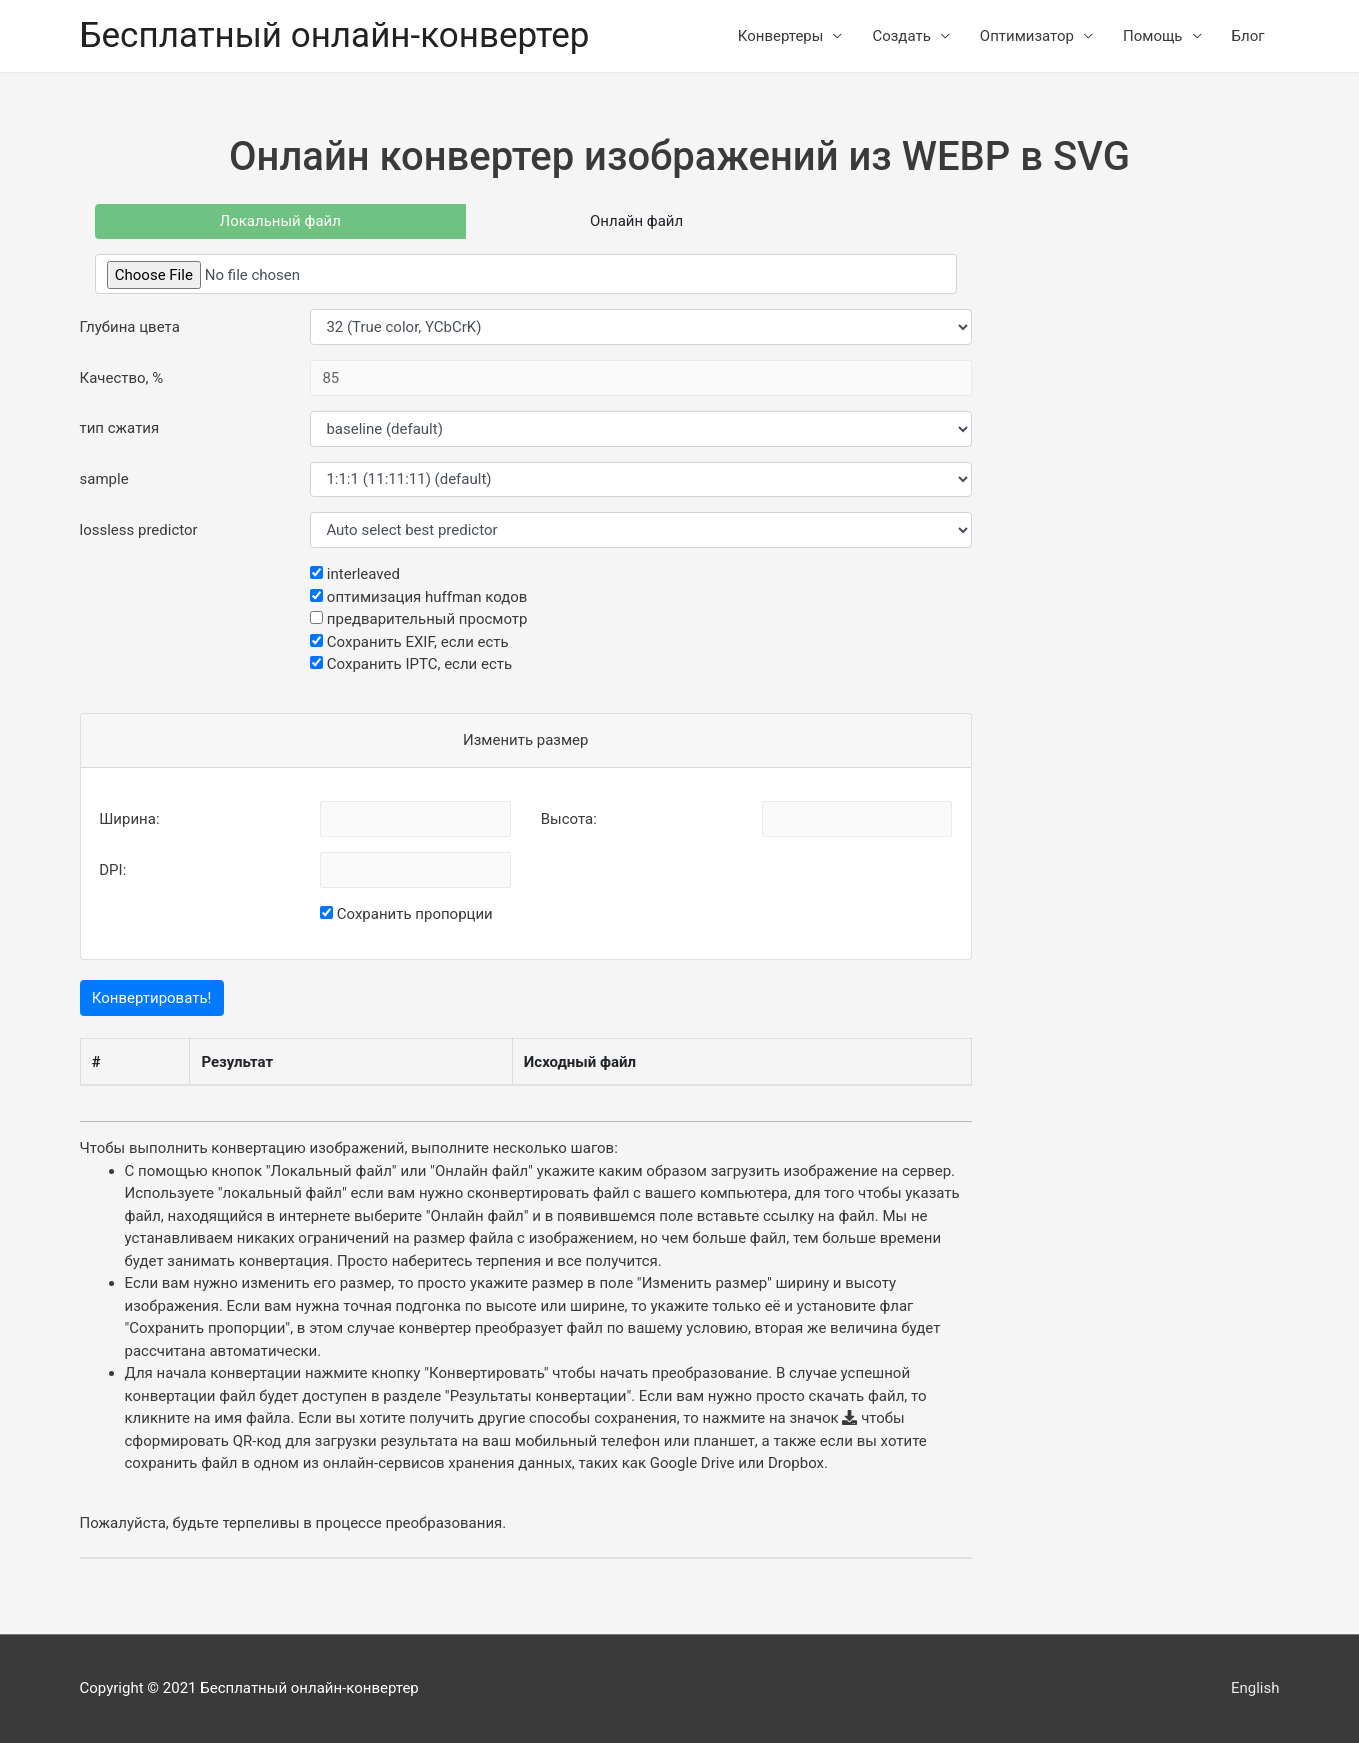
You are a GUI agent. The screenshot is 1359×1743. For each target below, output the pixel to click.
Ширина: (129, 819)
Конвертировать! (152, 998)
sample (104, 479)
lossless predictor (139, 530)
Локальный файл (280, 221)
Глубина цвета (130, 327)
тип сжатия (120, 428)
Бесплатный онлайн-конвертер (335, 35)
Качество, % (122, 378)
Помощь (1153, 36)
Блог (1248, 36)
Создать (901, 36)
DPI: (112, 870)
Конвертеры (781, 36)
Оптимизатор (1027, 36)
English (1255, 1688)
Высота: (569, 819)
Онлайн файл (636, 221)
